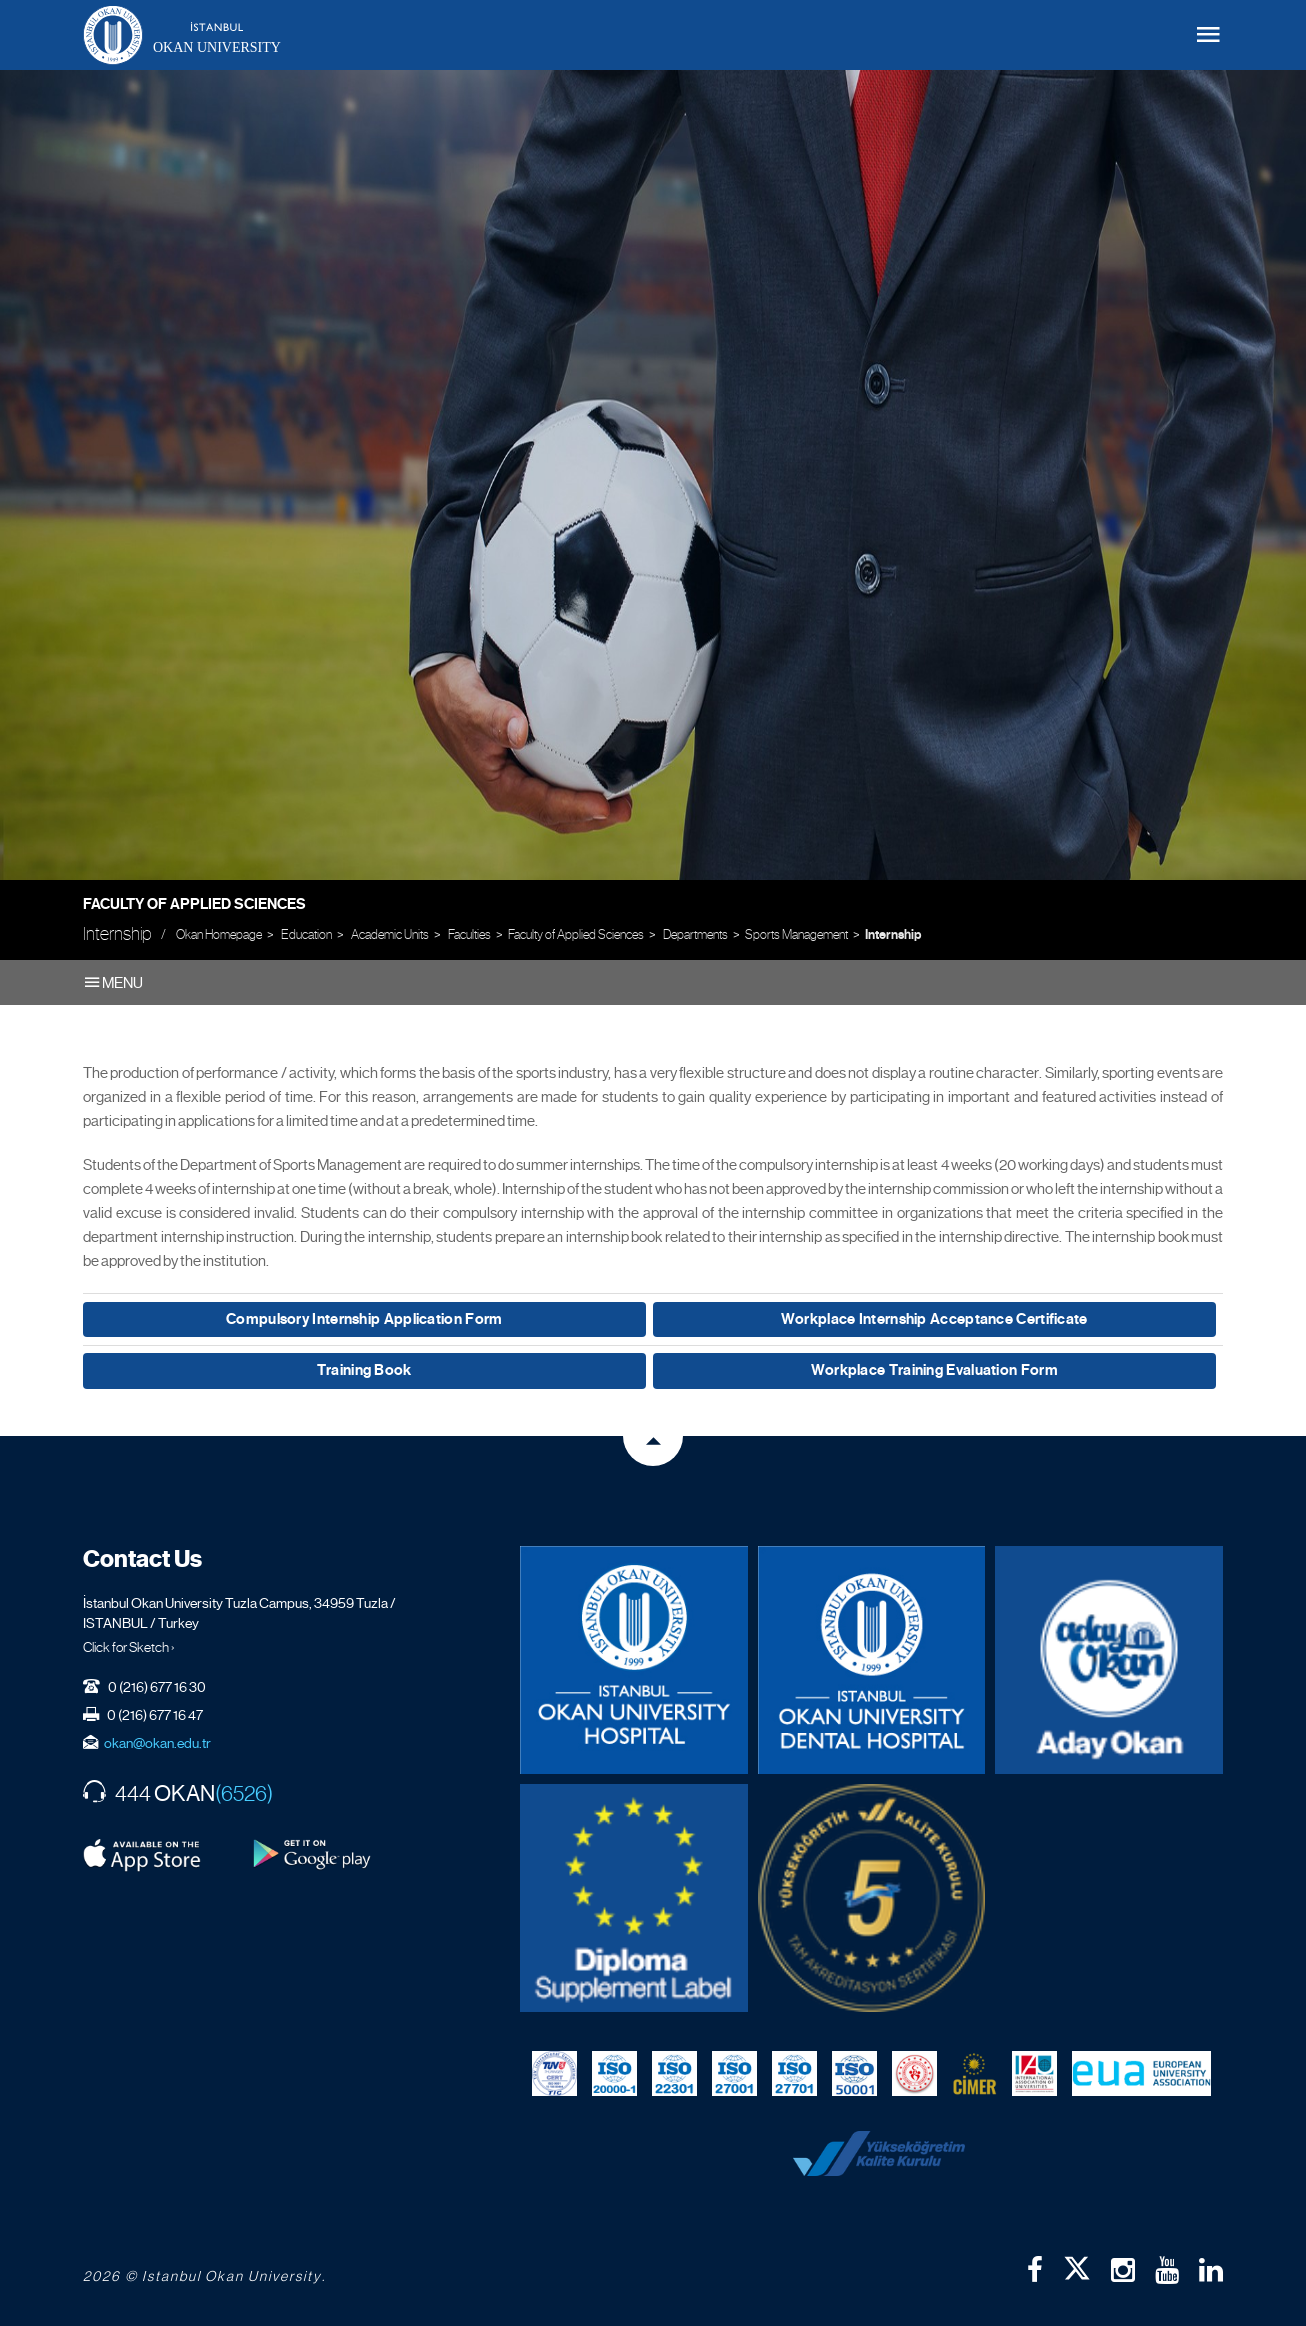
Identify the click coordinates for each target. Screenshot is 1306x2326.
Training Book (364, 1370)
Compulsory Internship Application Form (364, 1319)
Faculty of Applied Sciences (194, 904)
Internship (893, 935)
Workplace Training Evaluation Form (934, 1370)
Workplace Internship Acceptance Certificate (934, 1319)
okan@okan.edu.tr (157, 1743)
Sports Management (796, 934)
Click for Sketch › (129, 1647)
